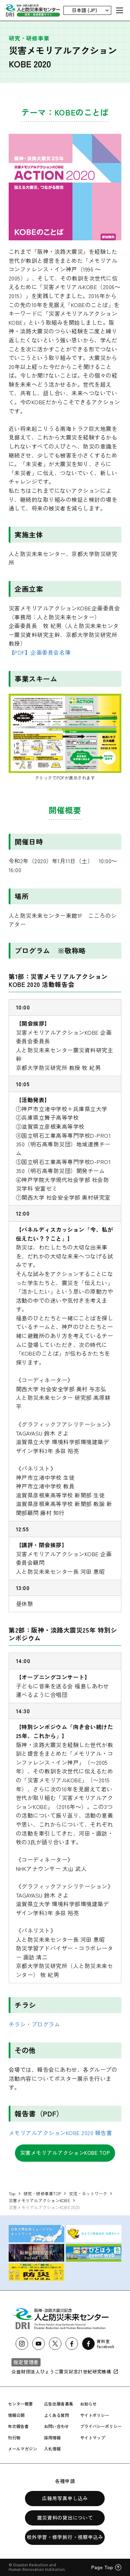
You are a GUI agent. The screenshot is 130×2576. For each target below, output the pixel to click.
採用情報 (52, 2437)
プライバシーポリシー (101, 2426)
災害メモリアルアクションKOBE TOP (65, 2152)
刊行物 (14, 2437)
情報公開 (16, 2415)
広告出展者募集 (58, 2404)
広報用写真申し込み (65, 2498)
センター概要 (20, 2404)
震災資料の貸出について (65, 2517)
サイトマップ (92, 2437)
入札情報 (52, 2449)
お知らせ (88, 2404)
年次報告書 (18, 2426)
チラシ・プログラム (34, 2024)
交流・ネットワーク (88, 2193)
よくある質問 (56, 2415)
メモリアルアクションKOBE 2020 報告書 (60, 2133)
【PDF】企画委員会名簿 (40, 652)
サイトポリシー (94, 2415)
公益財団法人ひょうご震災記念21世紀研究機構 (64, 2371)
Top (12, 2193)
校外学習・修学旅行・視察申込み (65, 2536)
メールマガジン (22, 2449)
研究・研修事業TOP (42, 2193)
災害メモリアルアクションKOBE (39, 2200)
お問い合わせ (56, 2426)
